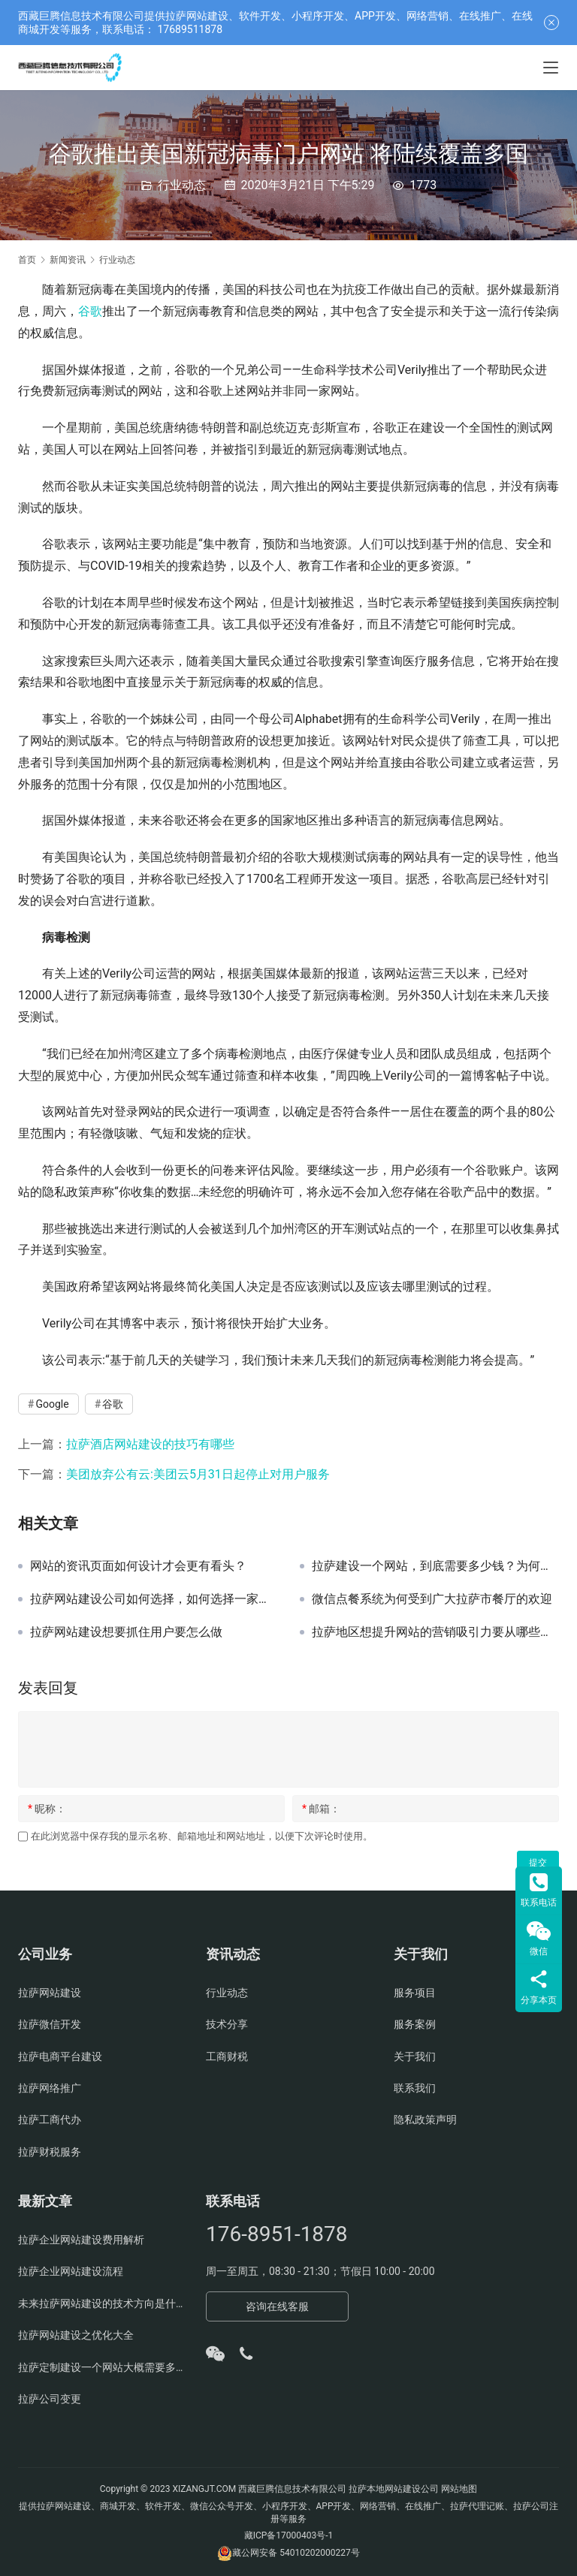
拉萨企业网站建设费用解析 (81, 2240)
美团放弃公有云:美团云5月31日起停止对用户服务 (198, 1474)
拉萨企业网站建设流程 (70, 2271)
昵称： (47, 1808)
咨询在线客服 (277, 2306)
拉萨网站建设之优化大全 (76, 2335)
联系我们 (415, 2088)
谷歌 (90, 311)
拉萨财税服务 (49, 2152)
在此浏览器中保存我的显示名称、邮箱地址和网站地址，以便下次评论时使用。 (202, 1836)
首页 (27, 260)
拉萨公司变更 (49, 2399)
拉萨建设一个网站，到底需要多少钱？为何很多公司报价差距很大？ (435, 1566)
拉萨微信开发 (49, 2024)
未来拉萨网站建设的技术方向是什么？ (100, 2303)
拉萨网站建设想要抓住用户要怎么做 (126, 1632)
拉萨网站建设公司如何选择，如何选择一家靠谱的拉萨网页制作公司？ (153, 1599)
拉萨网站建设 (49, 1993)
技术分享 (227, 2024)
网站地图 (459, 2489)
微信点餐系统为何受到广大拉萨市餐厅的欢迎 (432, 1599)
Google (51, 1404)
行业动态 (182, 185)
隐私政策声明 (425, 2120)
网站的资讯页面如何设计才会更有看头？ (138, 1566)
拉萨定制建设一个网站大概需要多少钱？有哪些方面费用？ (100, 2367)
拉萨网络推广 (49, 2088)
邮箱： (321, 1808)
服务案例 (415, 2024)
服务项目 (415, 1993)
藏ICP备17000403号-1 (289, 2535)
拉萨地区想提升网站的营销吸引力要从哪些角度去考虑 (435, 1632)
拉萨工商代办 (49, 2120)
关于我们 (415, 2056)
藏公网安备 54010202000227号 (295, 2552)
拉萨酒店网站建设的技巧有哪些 (150, 1444)
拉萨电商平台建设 (60, 2056)
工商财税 (227, 2056)
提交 (538, 1862)
